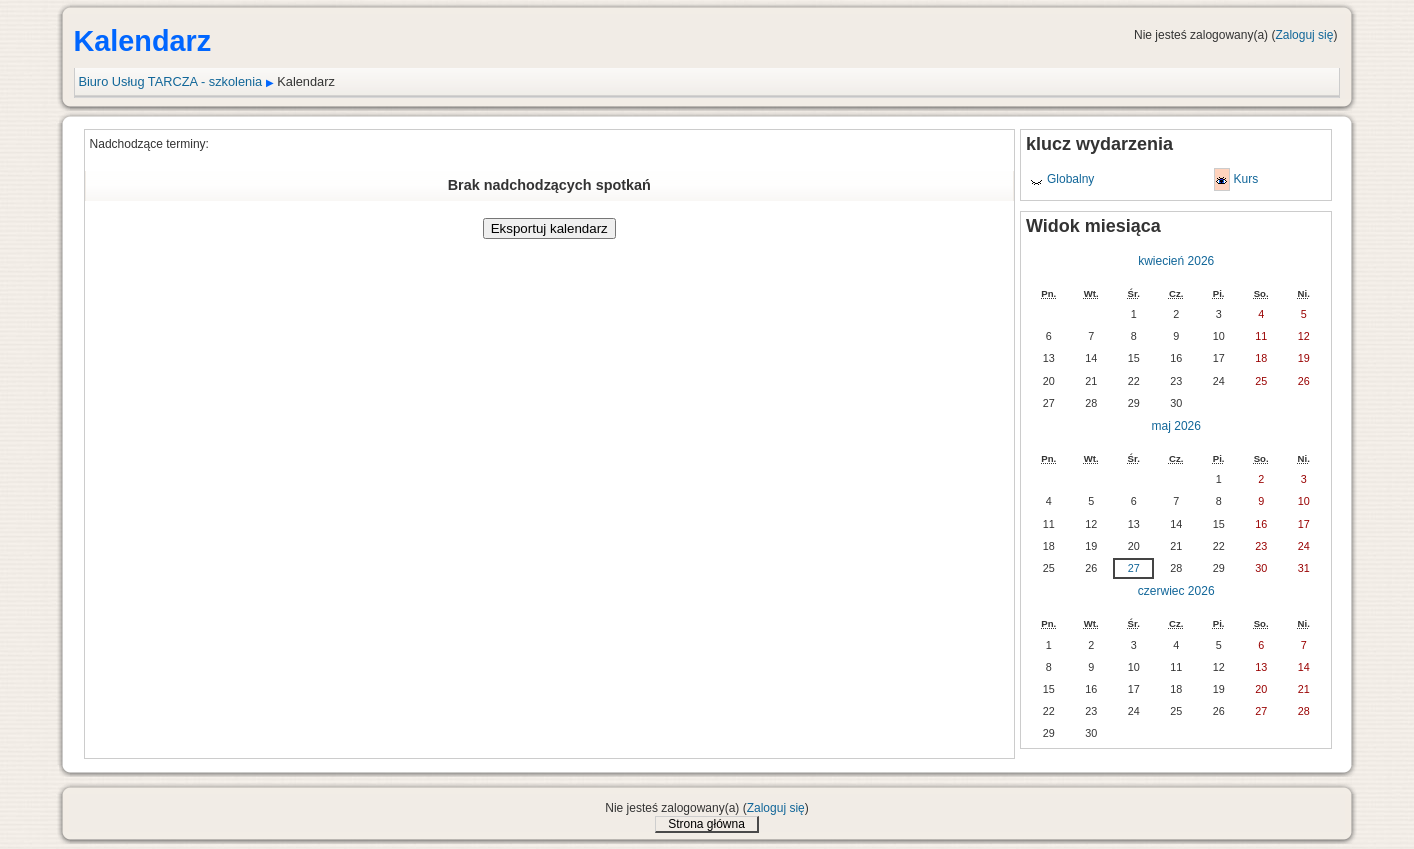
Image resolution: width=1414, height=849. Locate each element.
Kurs (1245, 179)
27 (1134, 568)
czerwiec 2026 (1176, 591)
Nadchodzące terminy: (149, 144)
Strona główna (706, 824)
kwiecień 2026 (1176, 261)
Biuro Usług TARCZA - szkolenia (170, 81)
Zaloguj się (1304, 35)
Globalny (1070, 179)
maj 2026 (1176, 426)
